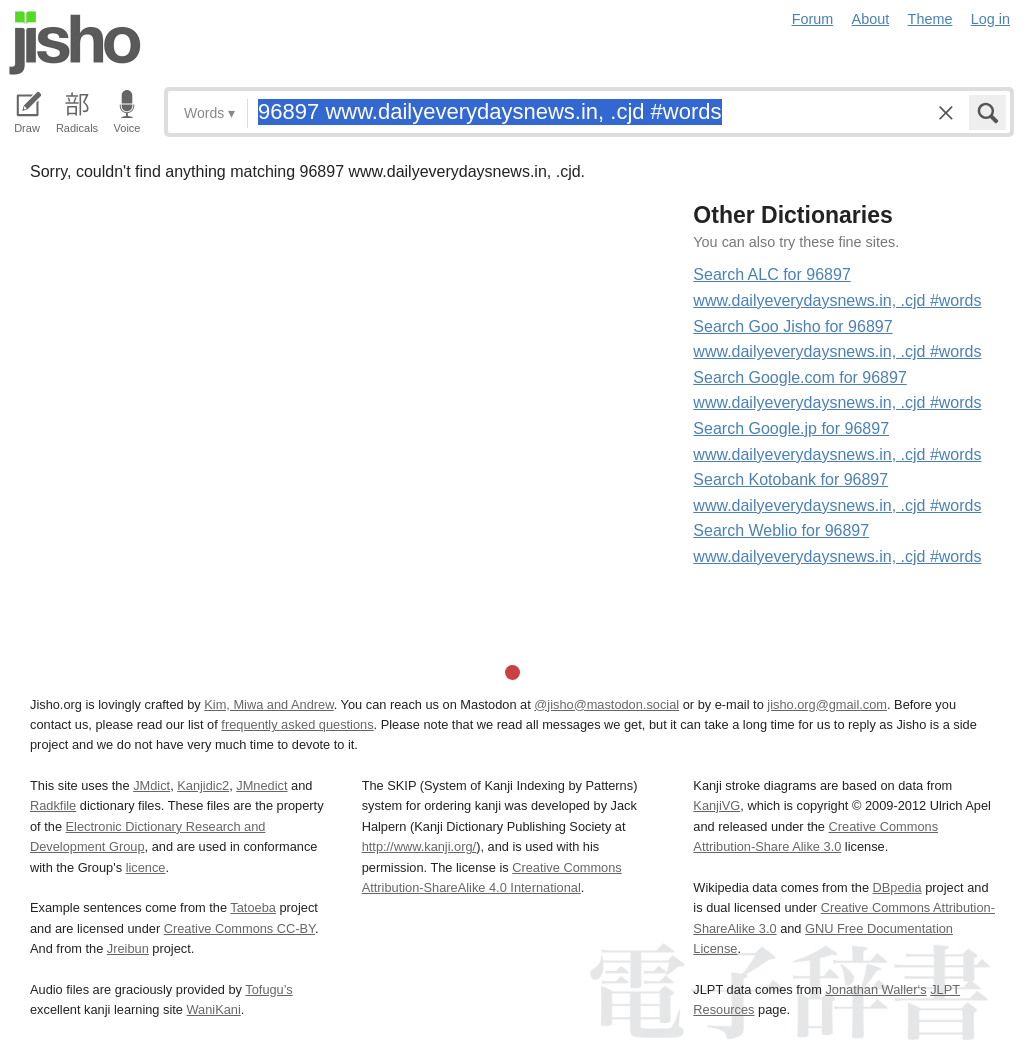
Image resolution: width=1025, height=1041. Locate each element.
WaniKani (214, 1009)
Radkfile (53, 805)
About (871, 19)
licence (146, 867)
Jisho (75, 43)
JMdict (151, 785)
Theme (930, 19)
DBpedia (897, 887)
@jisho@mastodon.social (606, 704)
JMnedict (261, 785)
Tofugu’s (268, 989)
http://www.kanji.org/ (419, 846)
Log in (990, 19)
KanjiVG (716, 805)
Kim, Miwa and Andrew (268, 704)
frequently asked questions (297, 724)
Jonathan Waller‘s (875, 989)
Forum (813, 19)
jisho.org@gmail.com (827, 704)
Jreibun (128, 948)
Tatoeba (253, 907)
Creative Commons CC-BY (239, 928)
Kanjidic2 (203, 785)
